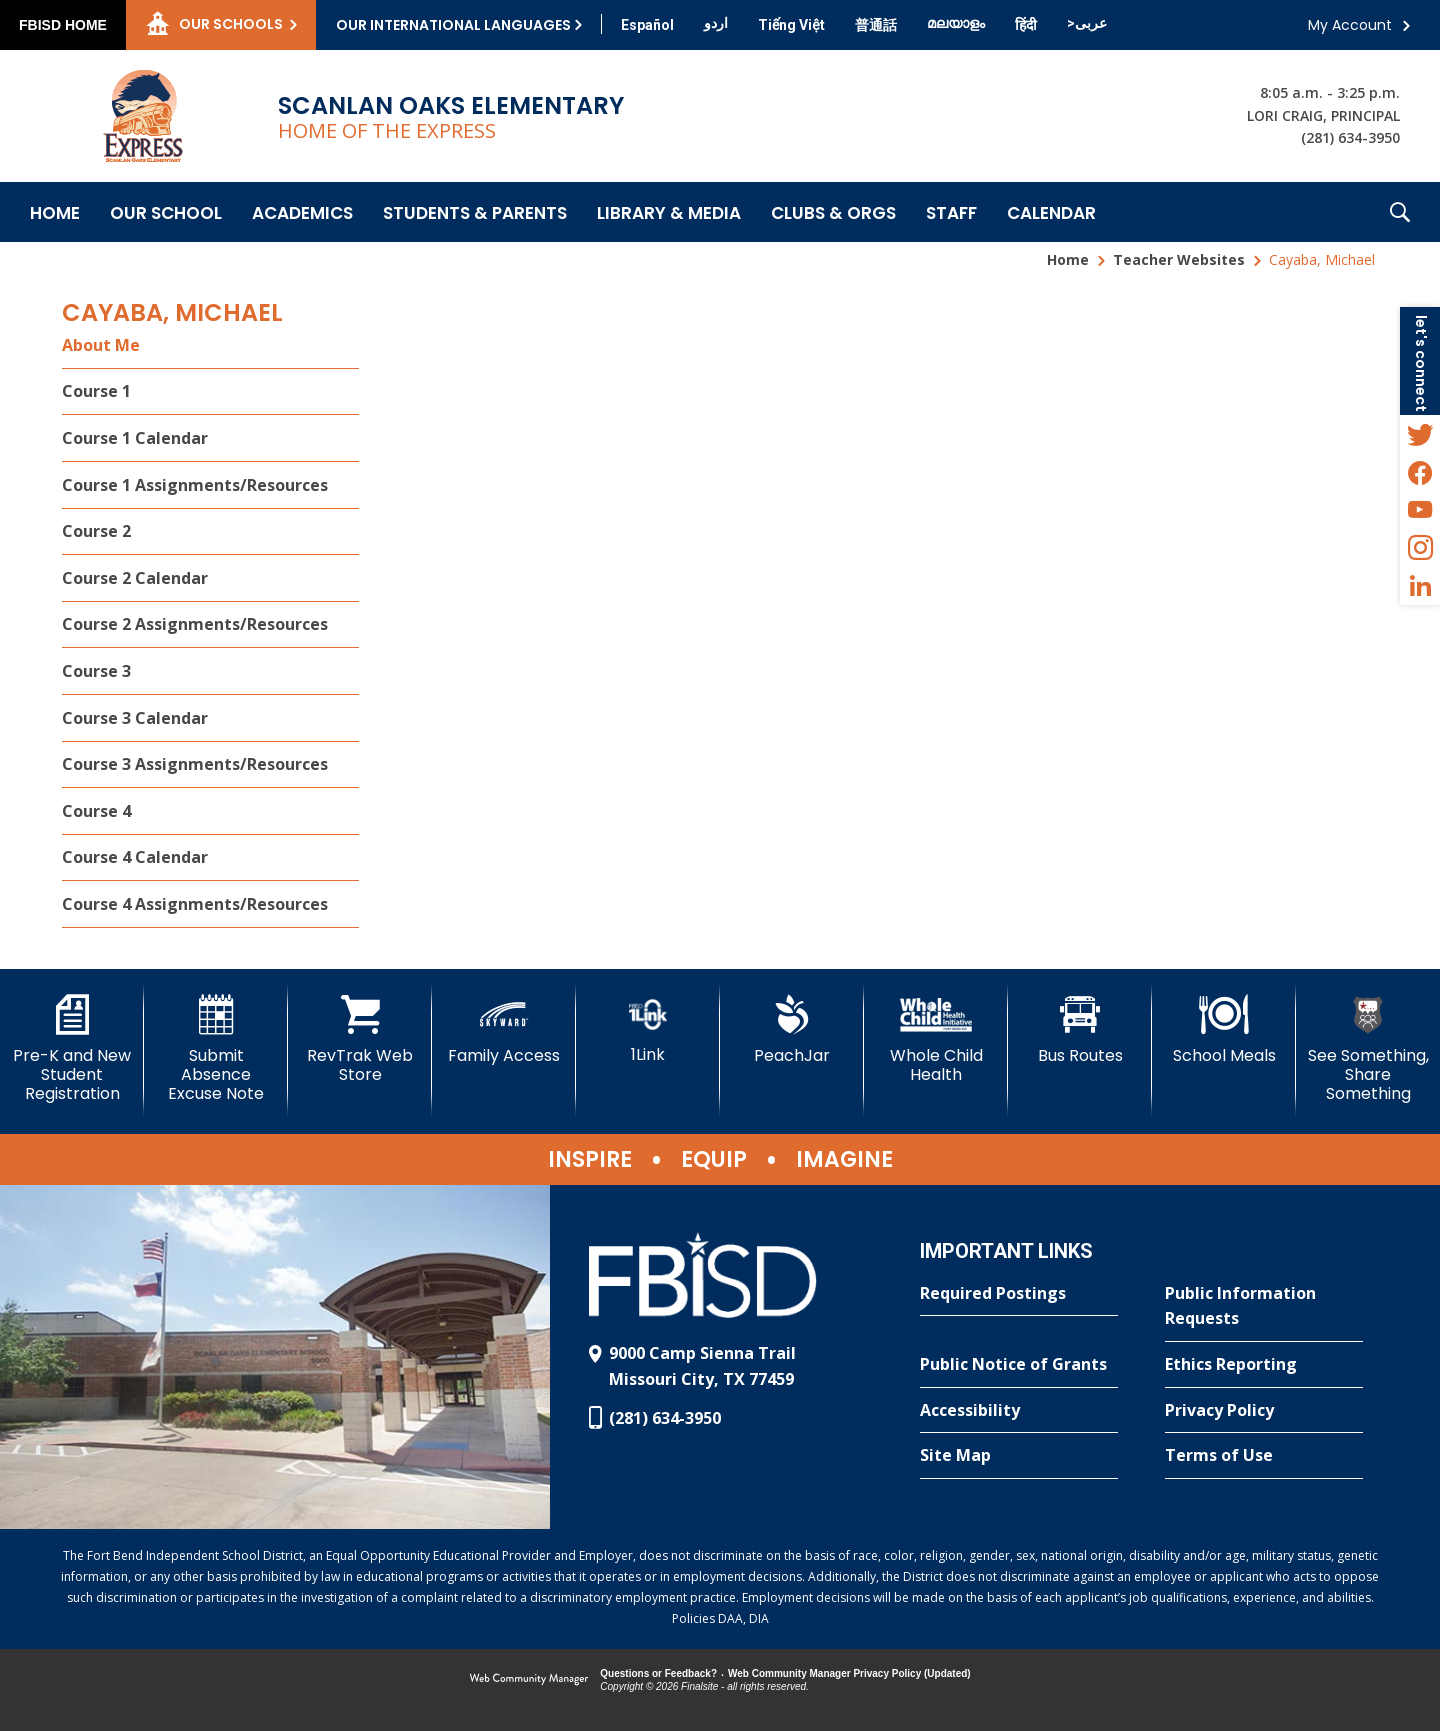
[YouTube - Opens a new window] (1420, 510)
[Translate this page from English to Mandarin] (876, 25)
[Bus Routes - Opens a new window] (1080, 1030)
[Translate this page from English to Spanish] (647, 25)
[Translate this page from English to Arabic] (1087, 23)
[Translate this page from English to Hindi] (1026, 25)
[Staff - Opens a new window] (951, 212)
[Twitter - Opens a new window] (1420, 434)
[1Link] (648, 1029)
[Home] (55, 212)
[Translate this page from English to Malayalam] (956, 23)
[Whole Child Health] (936, 1039)
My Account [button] (1350, 25)
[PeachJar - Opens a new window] (792, 1030)
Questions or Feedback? (658, 1673)
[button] (1400, 212)
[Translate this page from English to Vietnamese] (791, 25)
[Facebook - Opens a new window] (1420, 472)
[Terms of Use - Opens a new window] (1264, 1456)
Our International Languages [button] (453, 25)
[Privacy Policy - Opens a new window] (1264, 1411)
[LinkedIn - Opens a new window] (1420, 586)
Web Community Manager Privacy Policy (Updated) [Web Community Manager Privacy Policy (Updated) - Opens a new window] (849, 1673)
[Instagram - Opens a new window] (1420, 548)
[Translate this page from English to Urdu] (716, 23)
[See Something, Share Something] (1368, 1049)
